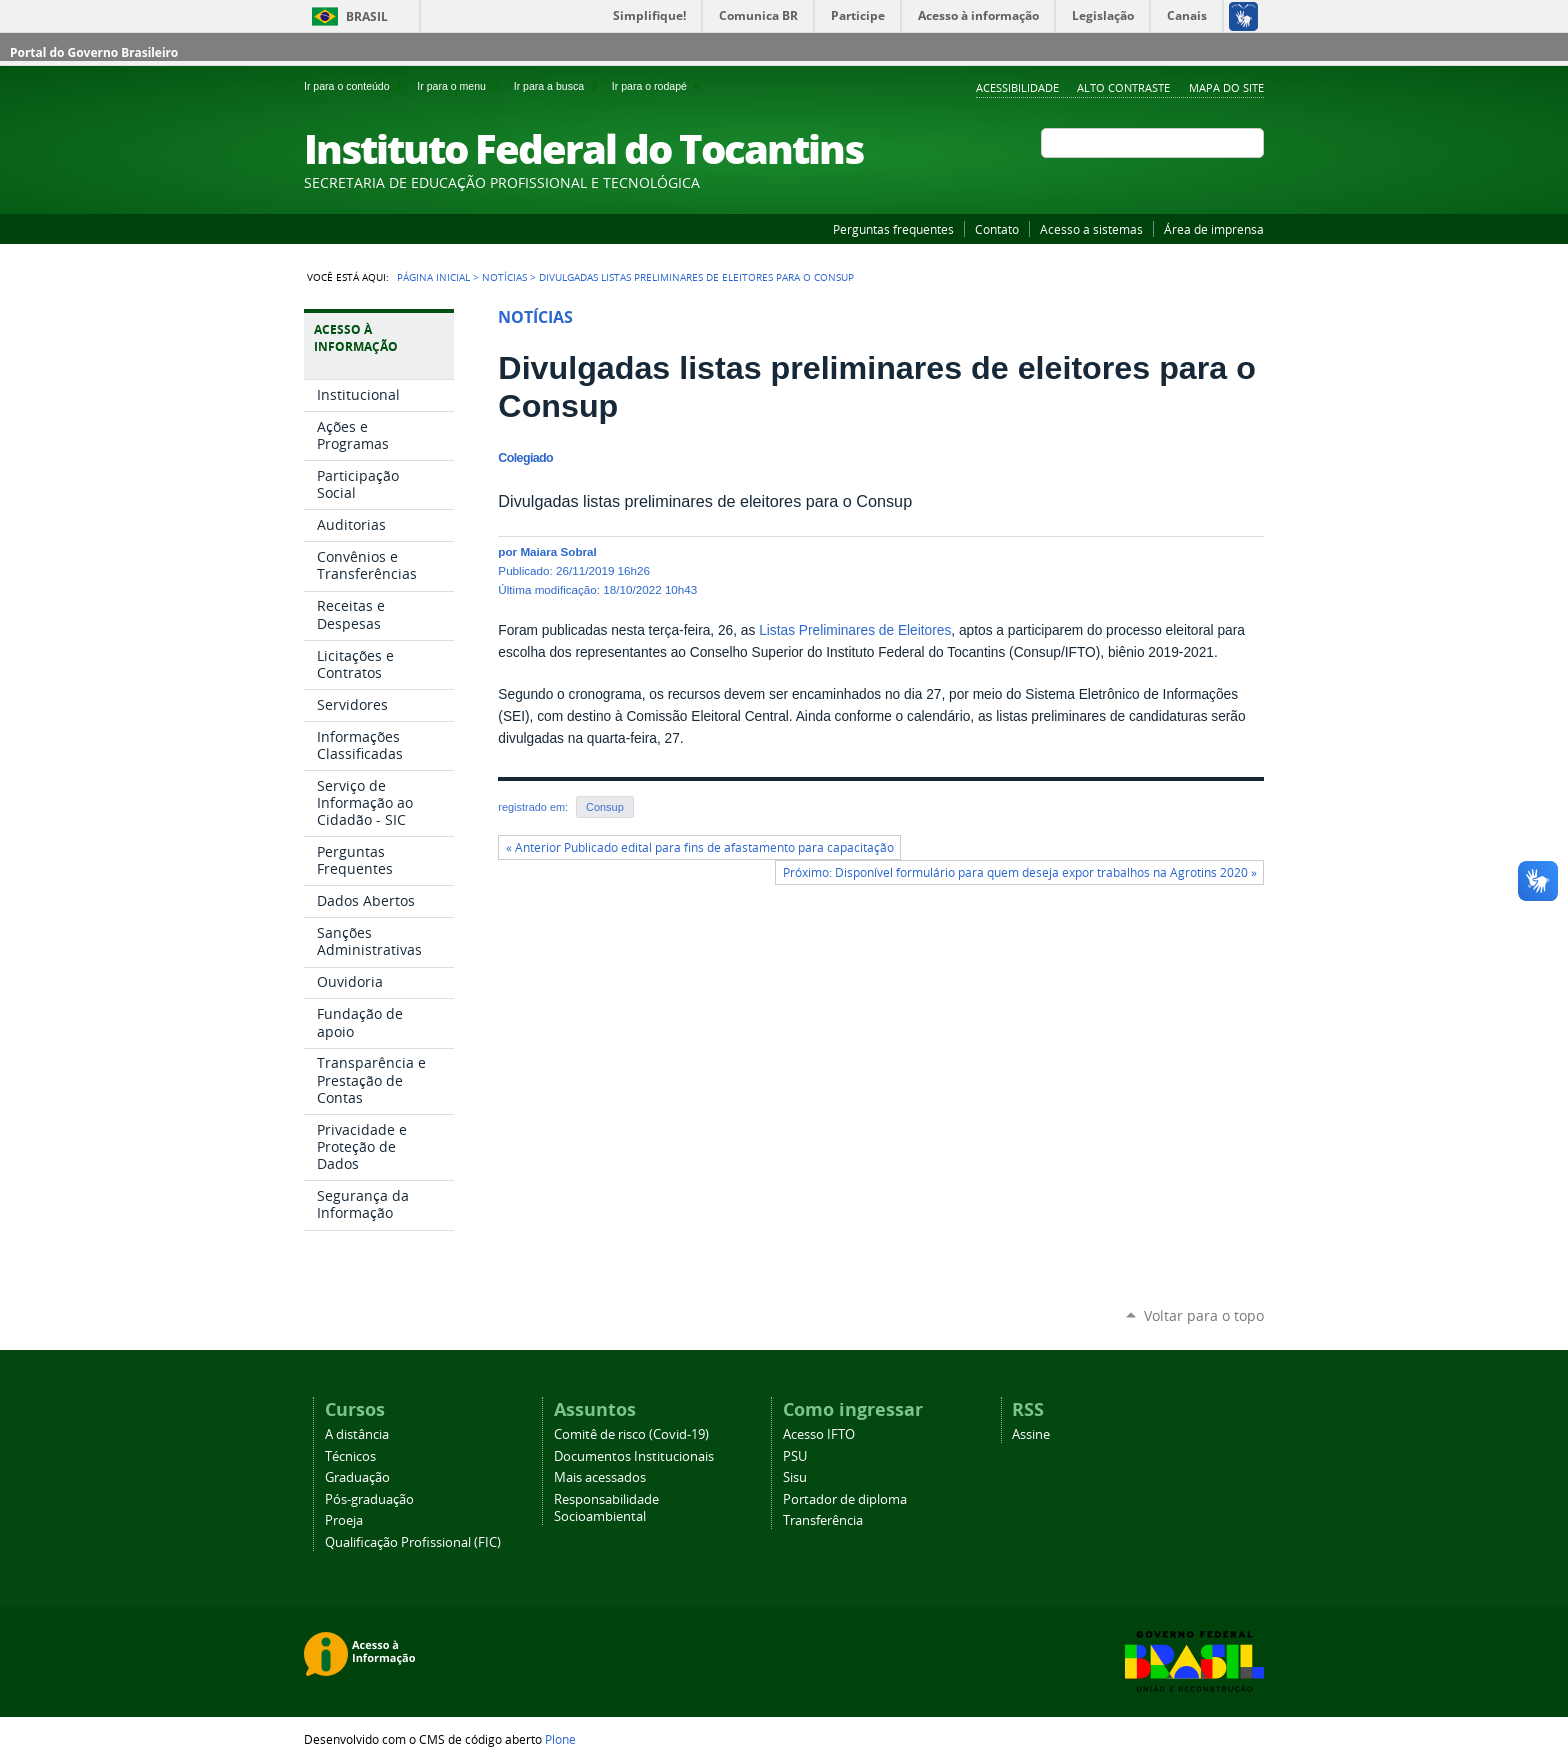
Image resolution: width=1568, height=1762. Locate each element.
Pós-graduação (369, 1499)
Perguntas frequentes (893, 229)
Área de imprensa (1214, 229)
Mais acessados (600, 1477)
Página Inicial (433, 277)
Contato (997, 229)
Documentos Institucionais (634, 1456)
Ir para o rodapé (658, 86)
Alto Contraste (1123, 87)
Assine (1031, 1434)
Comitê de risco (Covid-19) (631, 1434)
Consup (605, 807)
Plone (560, 1739)
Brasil (367, 16)
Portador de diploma (845, 1499)
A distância (357, 1434)
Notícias (504, 277)
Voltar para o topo (1204, 1315)
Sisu (795, 1477)
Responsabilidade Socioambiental (606, 1508)
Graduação (357, 1477)
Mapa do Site (1226, 87)
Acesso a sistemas (1091, 229)
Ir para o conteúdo (356, 86)
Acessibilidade (1017, 87)
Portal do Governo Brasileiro (94, 52)
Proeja (344, 1520)
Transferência (823, 1520)
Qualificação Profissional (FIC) (413, 1542)
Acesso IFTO (819, 1434)
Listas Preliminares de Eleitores (855, 630)
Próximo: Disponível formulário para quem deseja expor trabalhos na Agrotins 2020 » (1020, 872)
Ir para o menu (461, 86)
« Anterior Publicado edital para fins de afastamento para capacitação (700, 847)
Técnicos (350, 1456)
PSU (795, 1456)
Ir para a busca (559, 86)
